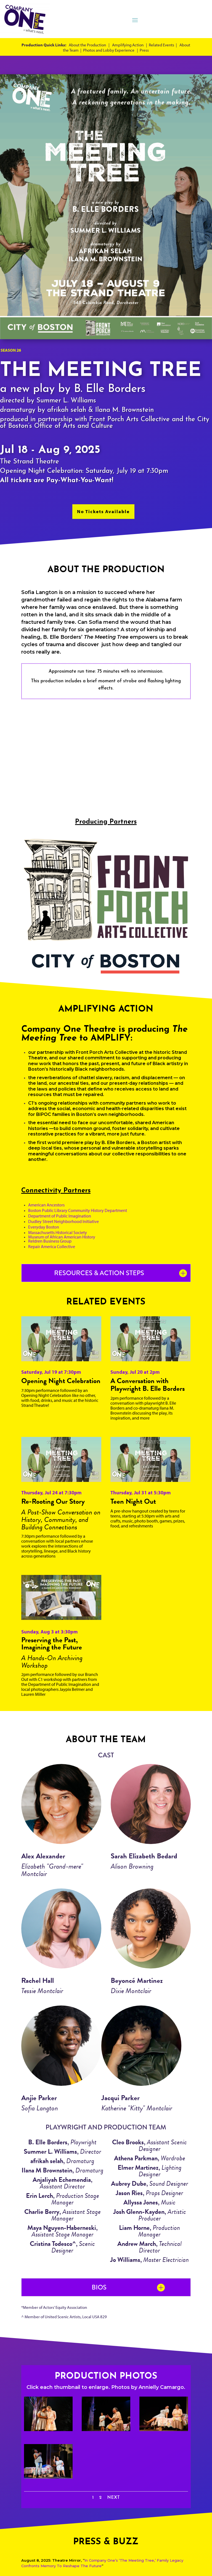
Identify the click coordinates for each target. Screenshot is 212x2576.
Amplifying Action (128, 44)
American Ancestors (46, 1205)
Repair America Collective (51, 1246)
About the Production (87, 44)
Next (113, 2497)
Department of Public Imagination (59, 1216)
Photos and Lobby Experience (108, 50)
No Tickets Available (103, 511)
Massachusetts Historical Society (57, 1232)
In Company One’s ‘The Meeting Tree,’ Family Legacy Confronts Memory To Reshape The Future (102, 2563)
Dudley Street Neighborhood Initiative (63, 1221)
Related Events (161, 44)
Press (144, 50)
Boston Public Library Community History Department (77, 1210)
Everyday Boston (43, 1227)
